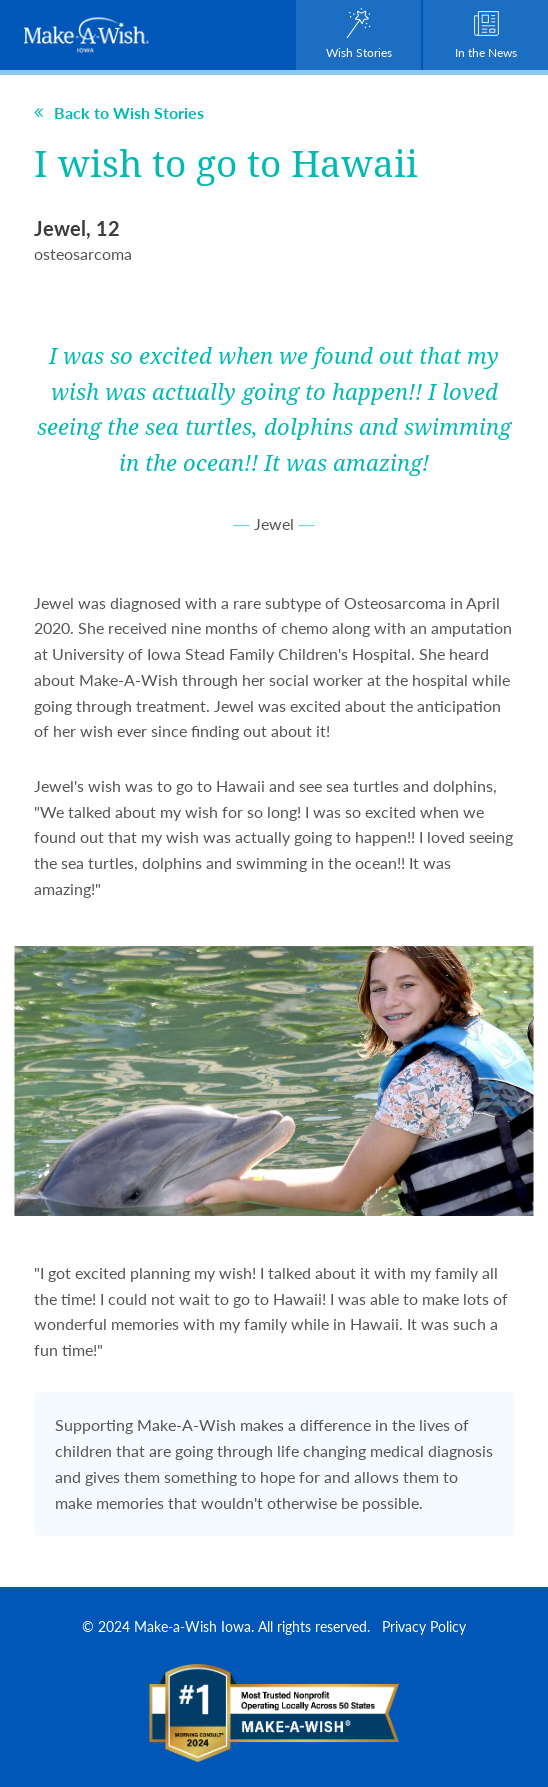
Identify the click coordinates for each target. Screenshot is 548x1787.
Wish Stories (359, 34)
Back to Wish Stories (119, 112)
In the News (486, 34)
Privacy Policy (424, 1626)
